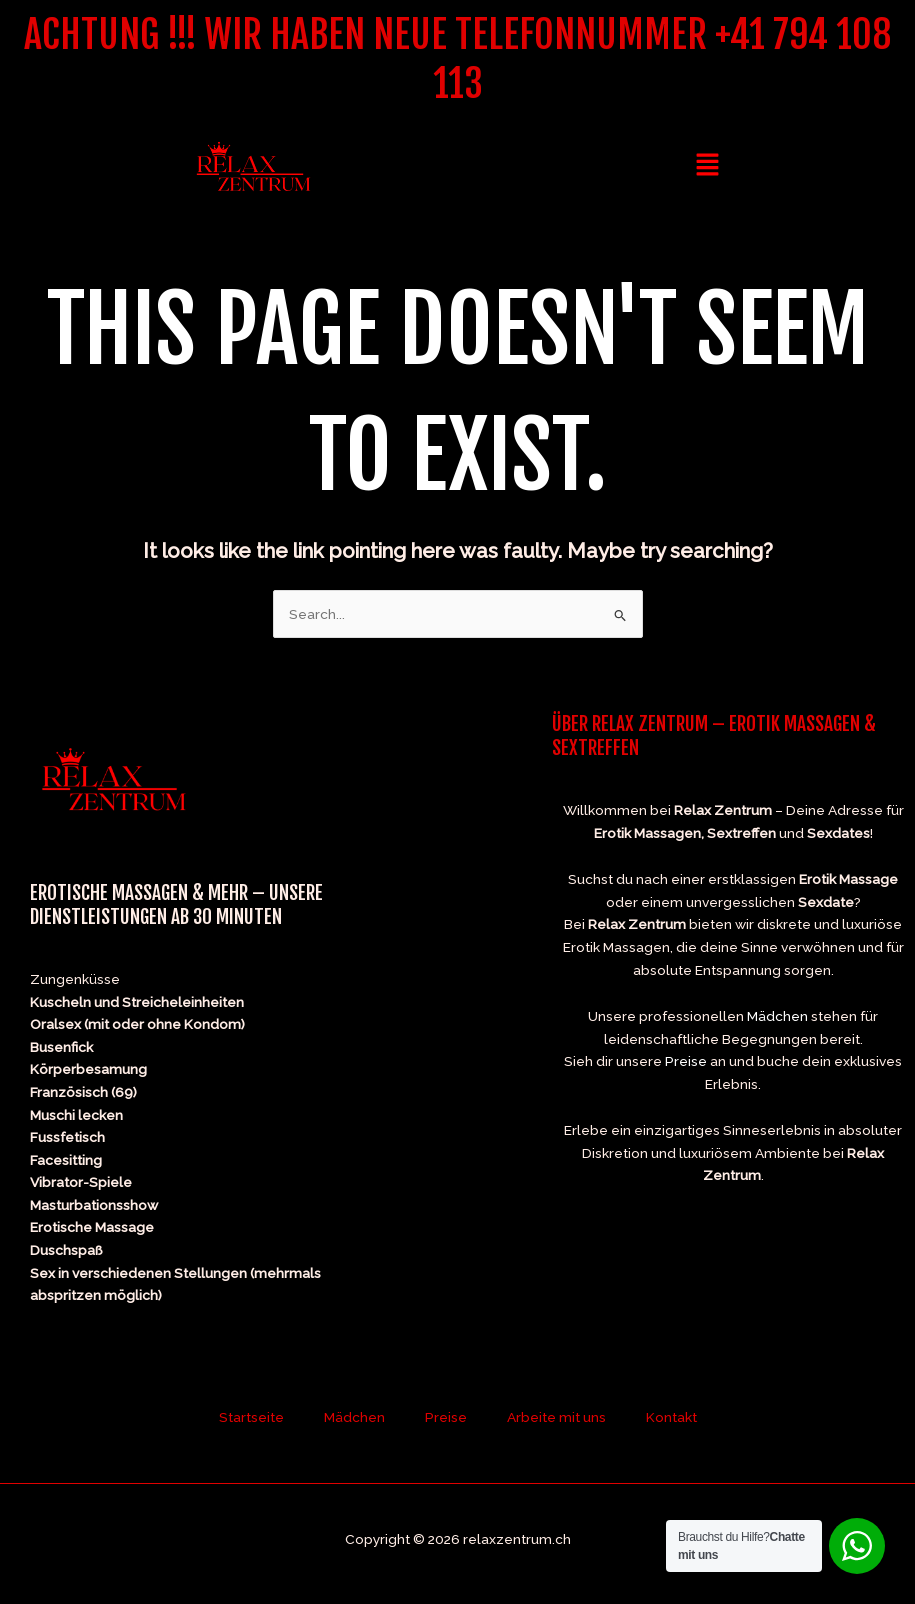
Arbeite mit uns (556, 1417)
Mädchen (777, 1016)
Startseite (251, 1417)
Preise (686, 1061)
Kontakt (671, 1417)
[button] (707, 165)
